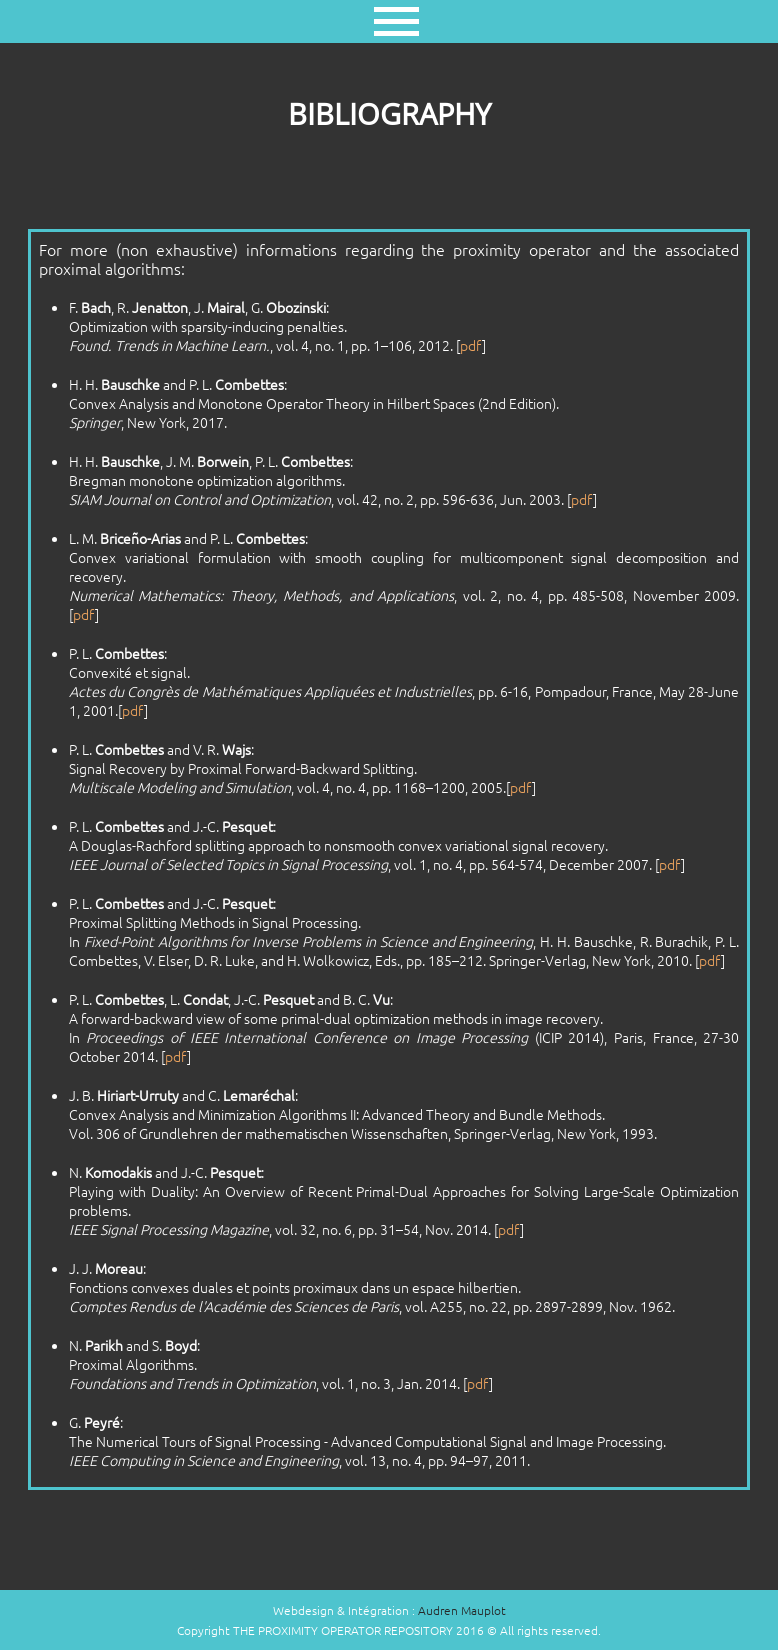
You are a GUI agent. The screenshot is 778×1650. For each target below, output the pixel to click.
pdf (471, 345)
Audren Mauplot (462, 1610)
